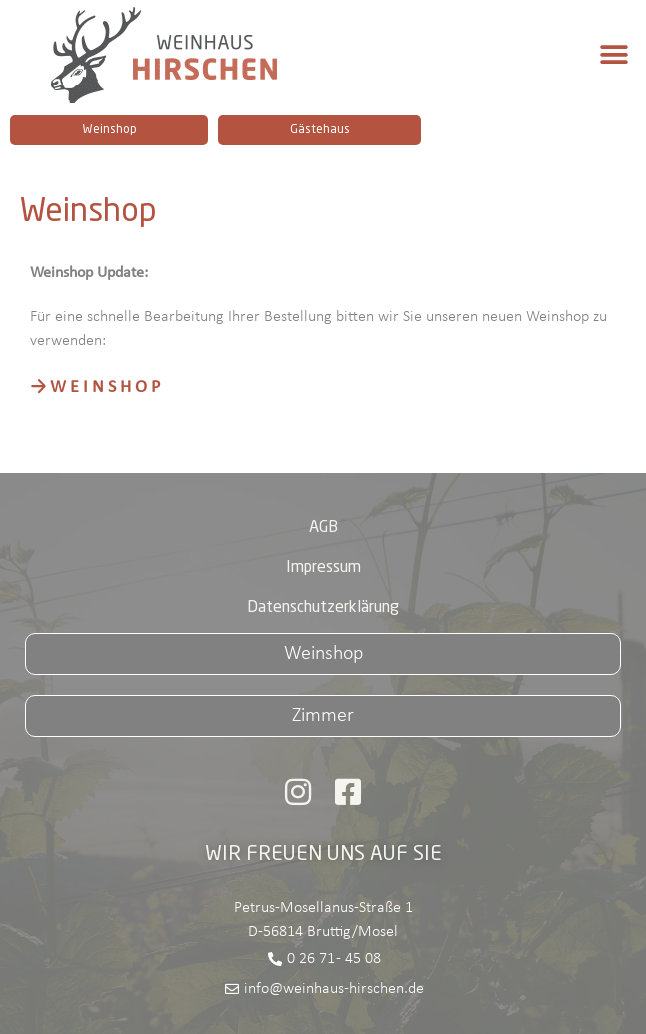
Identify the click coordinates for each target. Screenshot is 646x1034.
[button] (613, 55)
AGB (323, 528)
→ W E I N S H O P (95, 387)
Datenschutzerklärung (323, 608)
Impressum (323, 568)
